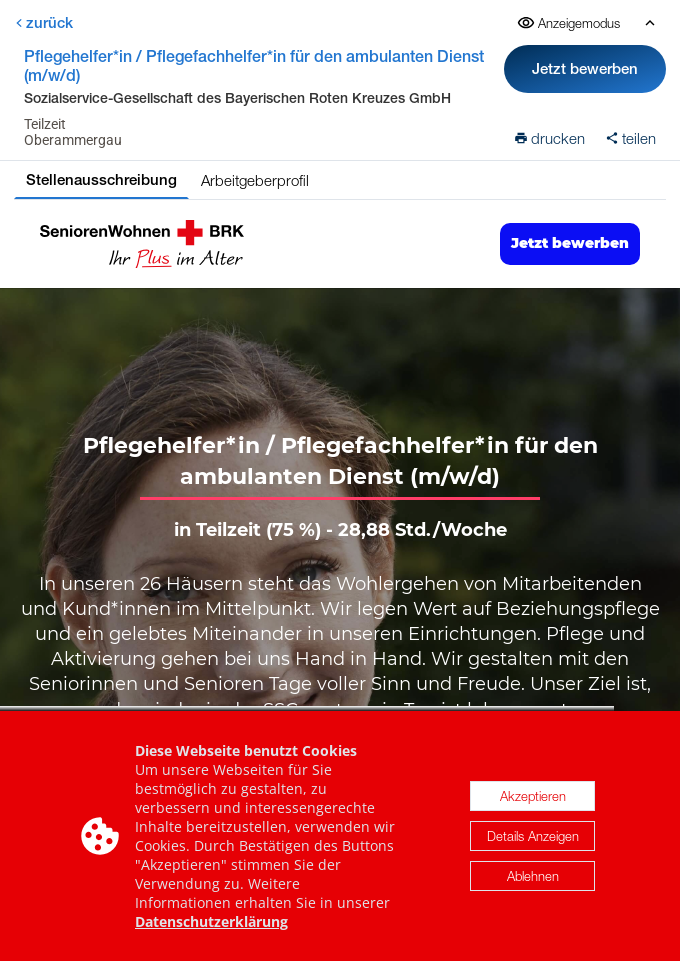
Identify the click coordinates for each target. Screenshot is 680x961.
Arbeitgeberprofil (255, 180)
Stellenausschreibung (101, 179)
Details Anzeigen (533, 838)
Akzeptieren (533, 798)
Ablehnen (533, 878)
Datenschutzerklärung (211, 923)
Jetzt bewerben (585, 68)
